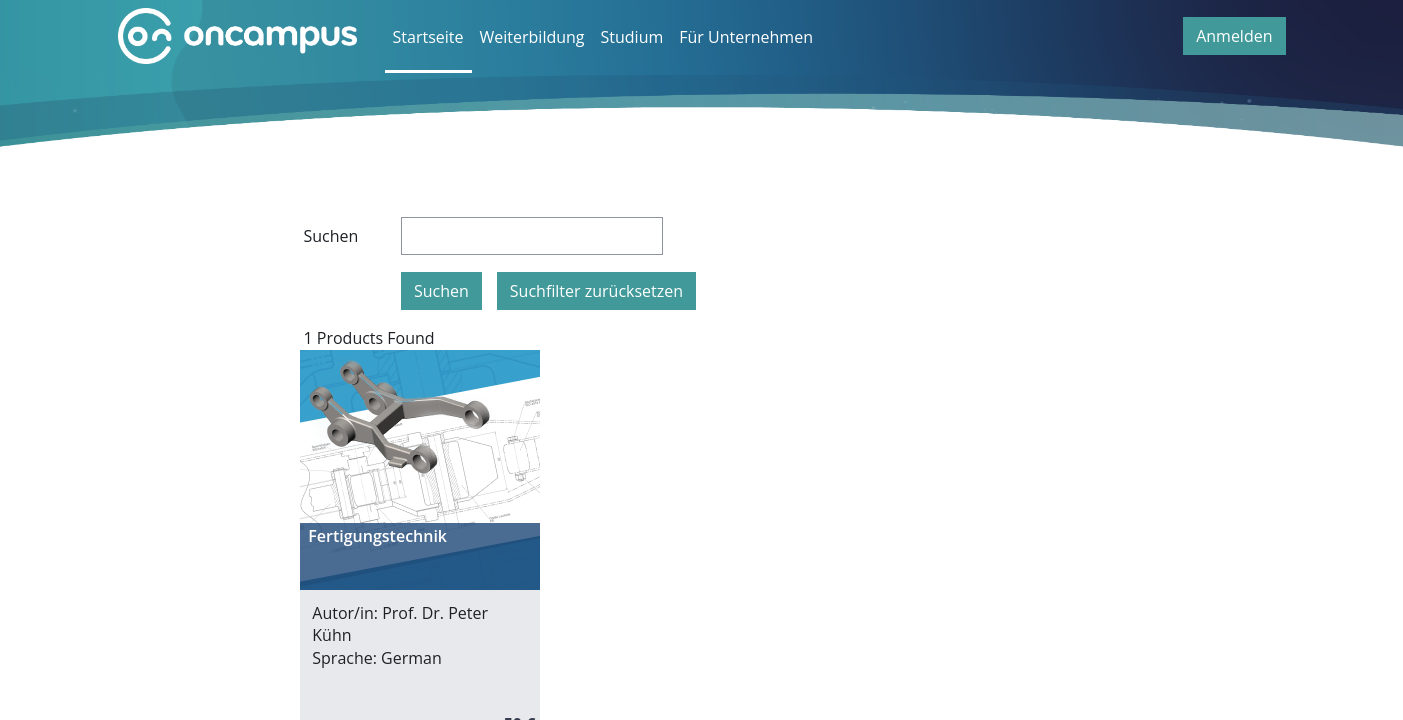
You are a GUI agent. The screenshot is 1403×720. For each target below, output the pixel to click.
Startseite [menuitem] (428, 37)
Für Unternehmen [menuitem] (746, 37)
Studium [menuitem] (632, 37)
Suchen (331, 236)
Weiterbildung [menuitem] (532, 37)
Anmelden (1234, 36)
